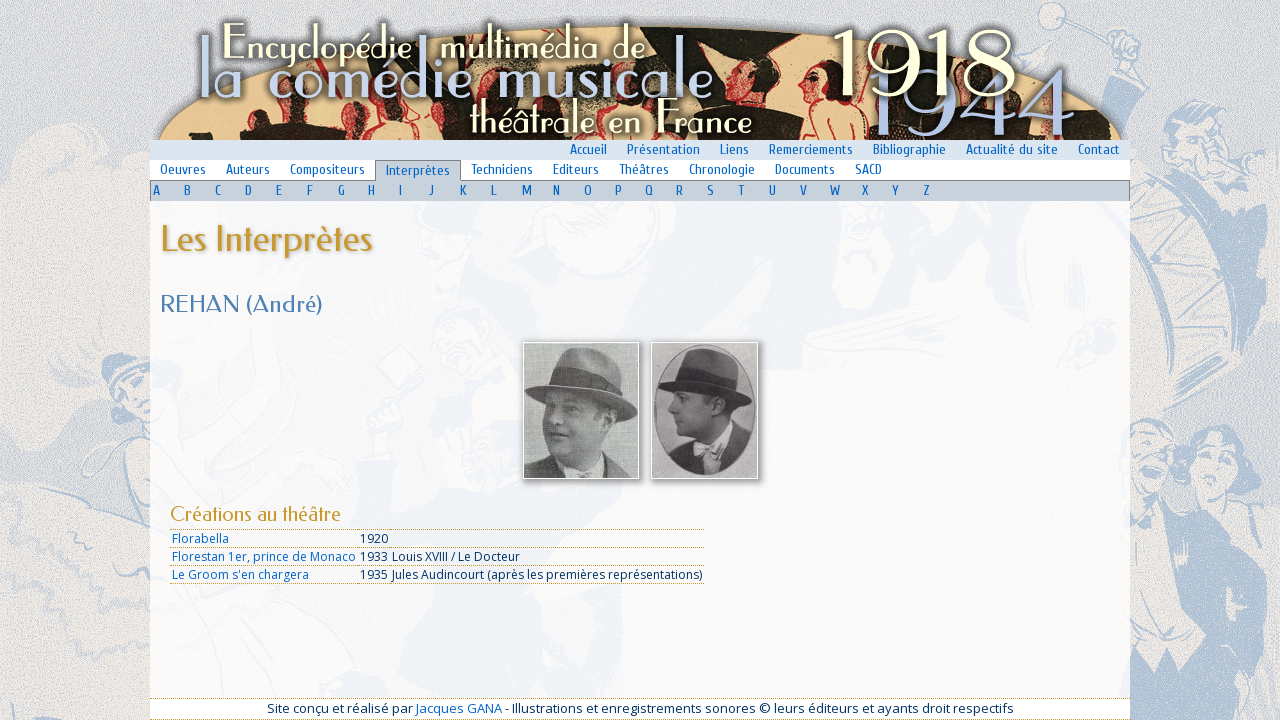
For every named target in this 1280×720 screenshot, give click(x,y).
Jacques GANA (459, 708)
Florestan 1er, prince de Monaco (264, 556)
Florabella (200, 538)
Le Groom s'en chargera (240, 574)
